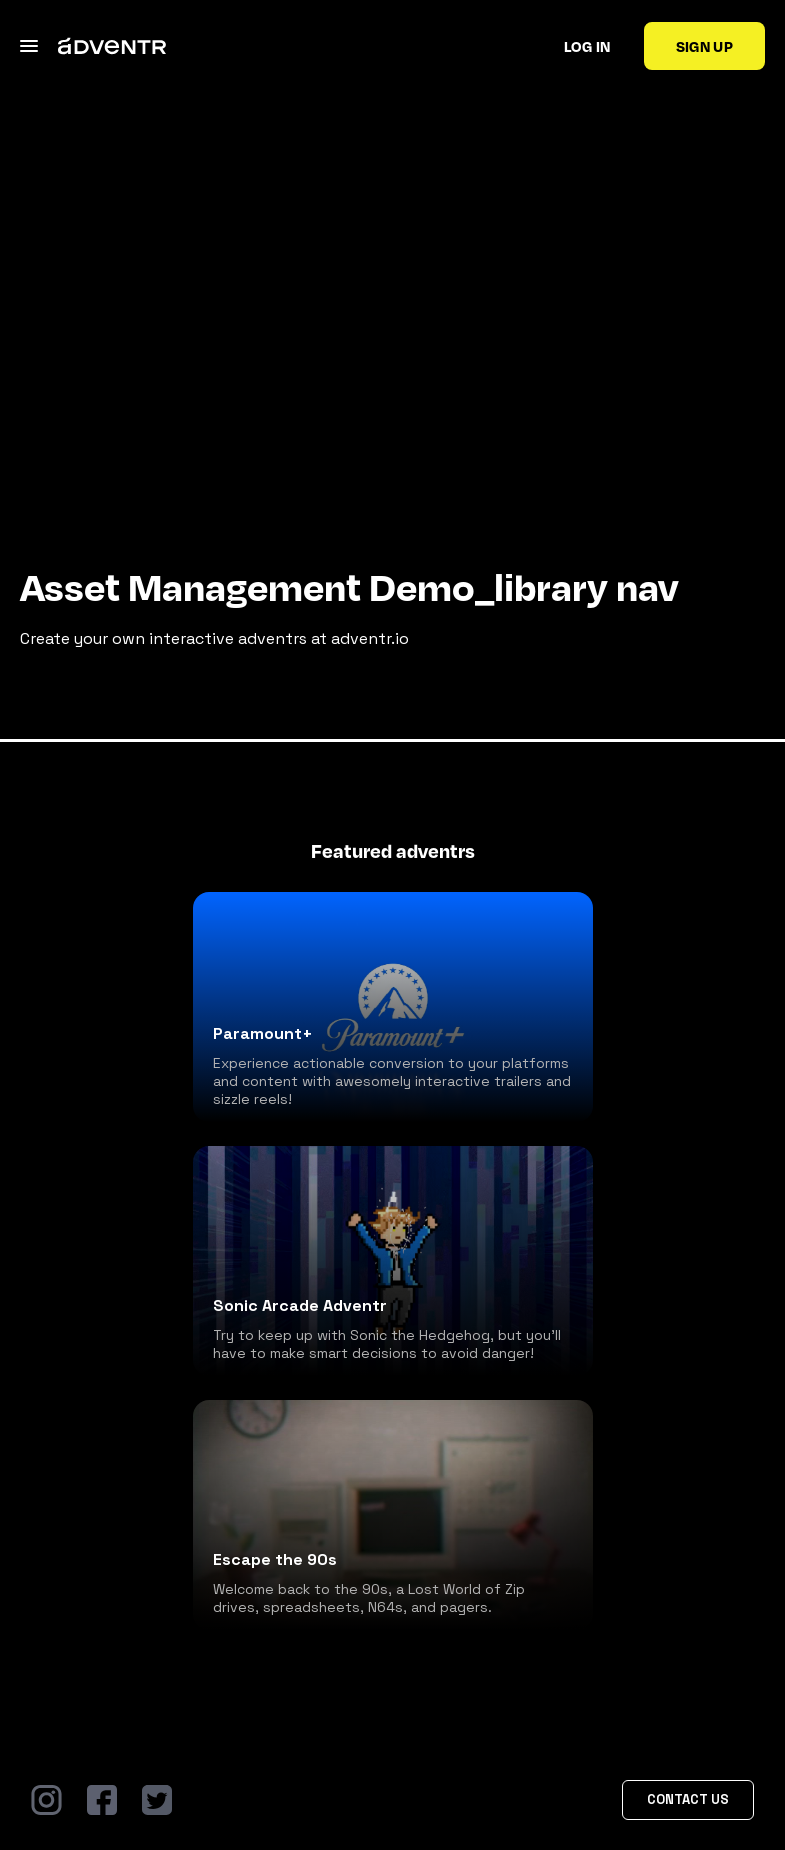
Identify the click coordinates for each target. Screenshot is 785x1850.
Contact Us (688, 1799)
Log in (587, 46)
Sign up (704, 46)
